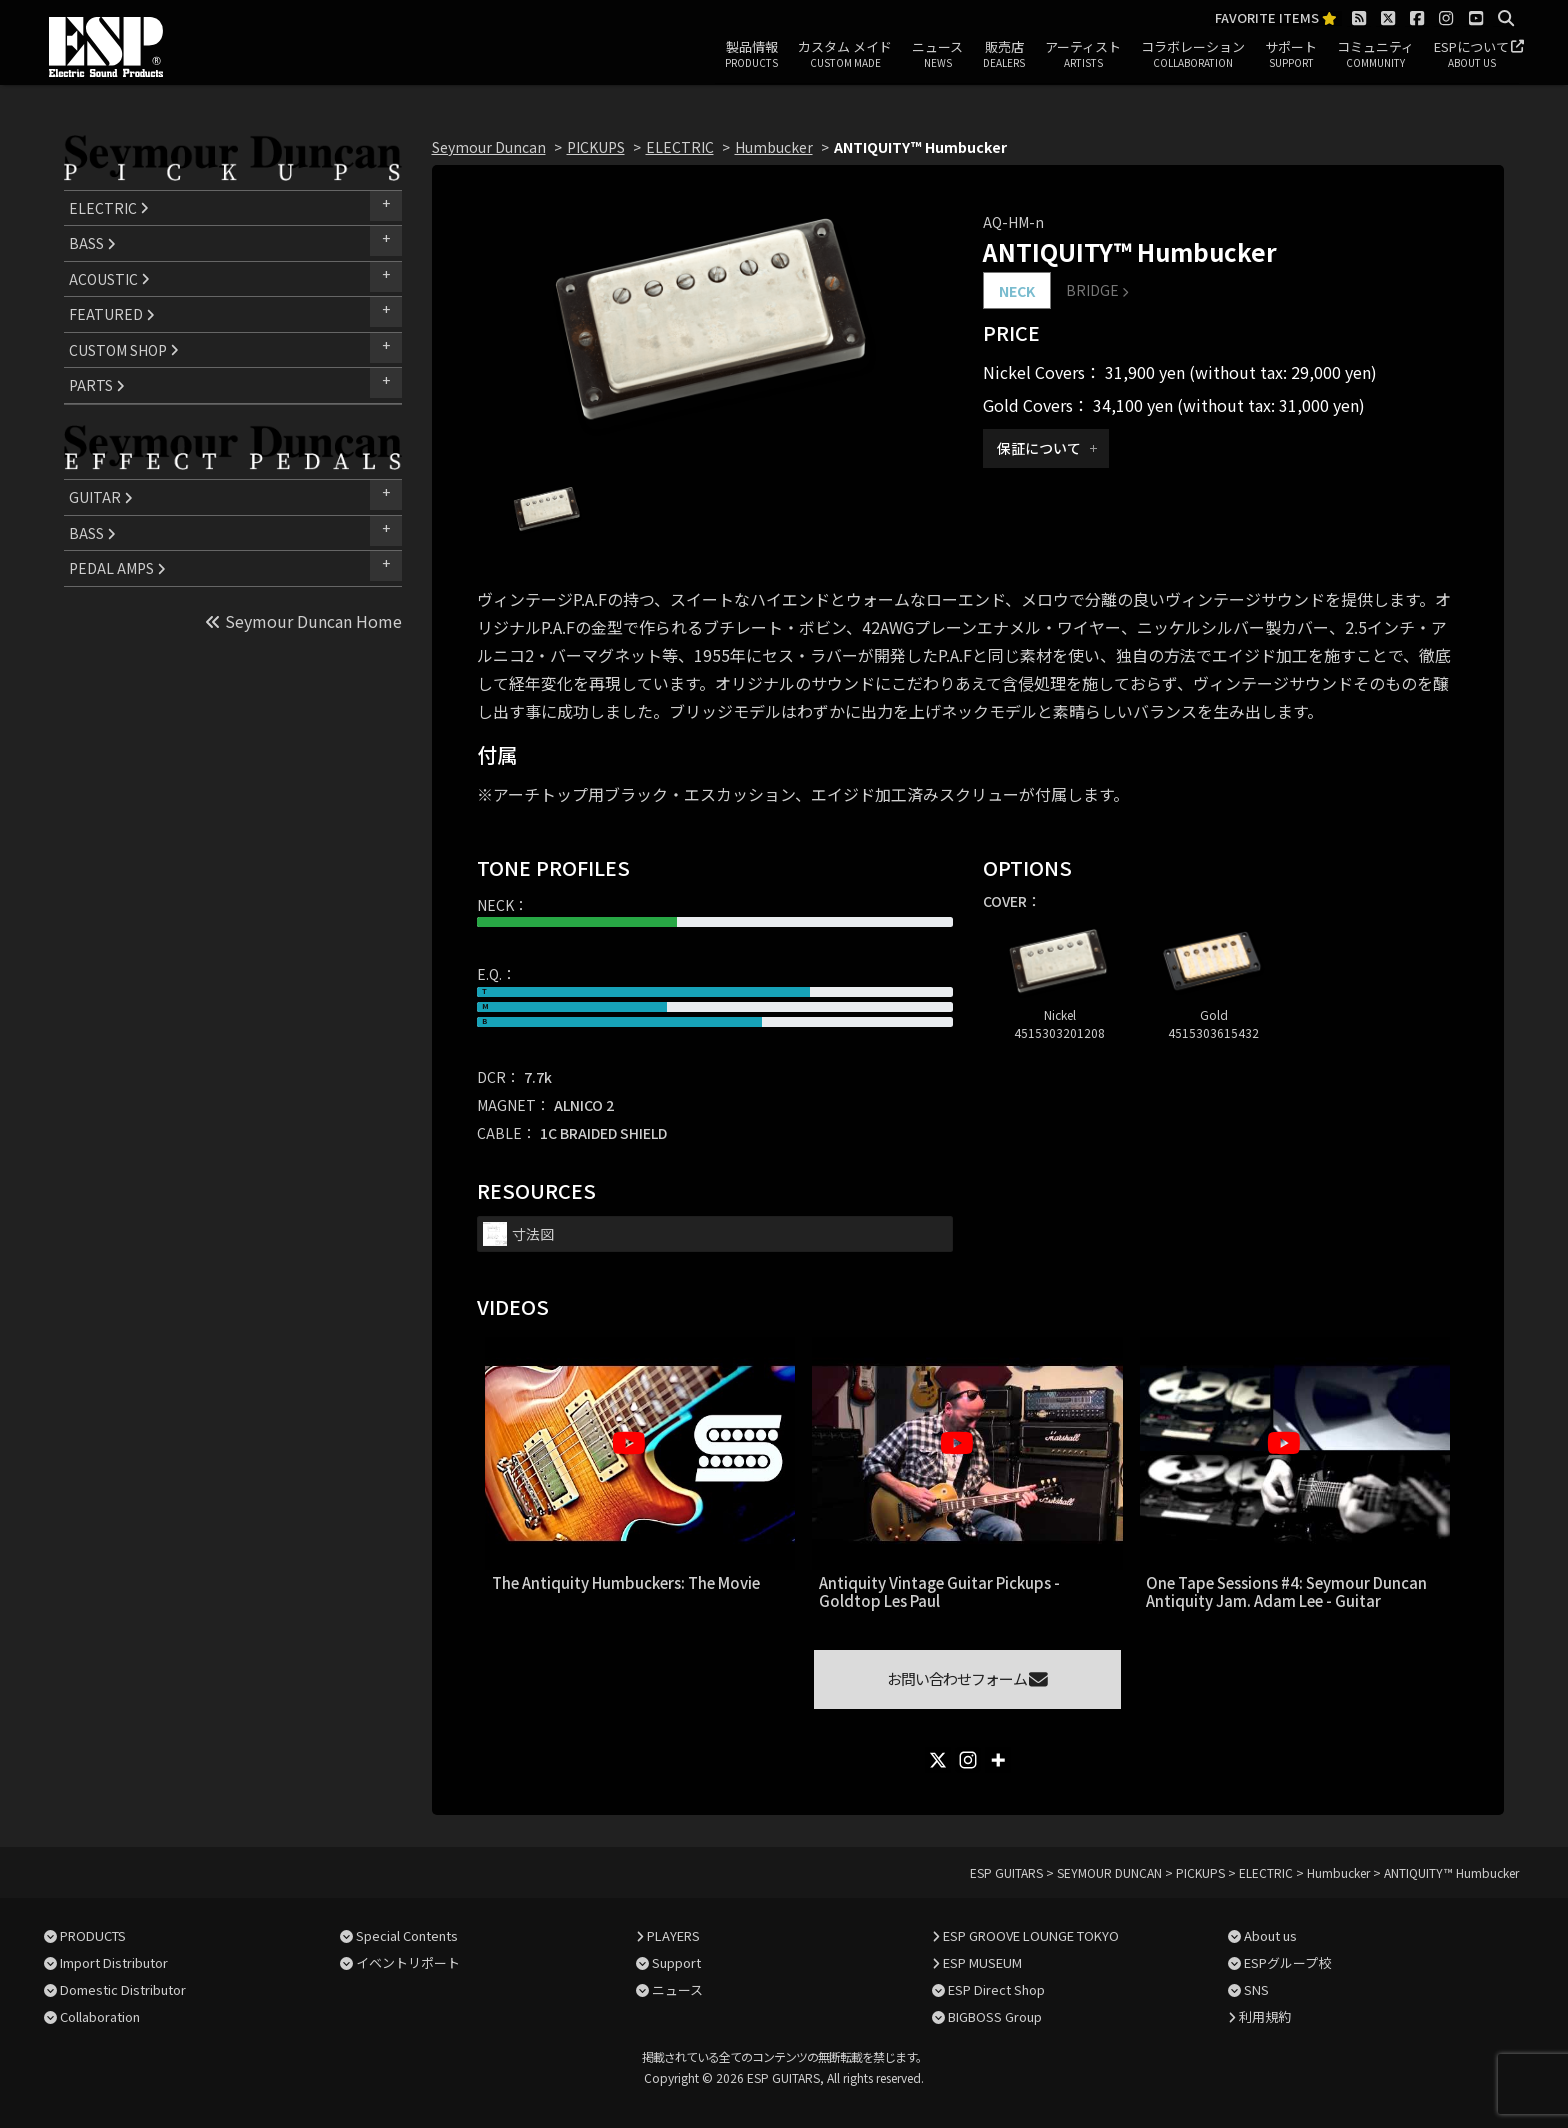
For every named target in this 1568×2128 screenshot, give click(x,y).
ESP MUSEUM (982, 1962)
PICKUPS (596, 147)
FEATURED (112, 314)
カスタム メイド (845, 55)
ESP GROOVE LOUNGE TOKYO (1031, 1935)
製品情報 (751, 55)
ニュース (937, 55)
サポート (1291, 55)
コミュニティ (1375, 55)
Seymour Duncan (489, 147)
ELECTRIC (109, 208)
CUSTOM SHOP (124, 350)
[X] (938, 1760)
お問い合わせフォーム (967, 1678)
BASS (92, 243)
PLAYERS (673, 1935)
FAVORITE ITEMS (1276, 18)
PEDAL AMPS (117, 568)
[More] (998, 1760)
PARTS (97, 385)
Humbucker (774, 147)
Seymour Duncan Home (303, 621)
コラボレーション (1193, 55)
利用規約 (1265, 2016)
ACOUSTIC (109, 279)
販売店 (1004, 55)
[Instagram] (968, 1760)
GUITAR (101, 497)
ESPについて (1471, 55)
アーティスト (1083, 55)
